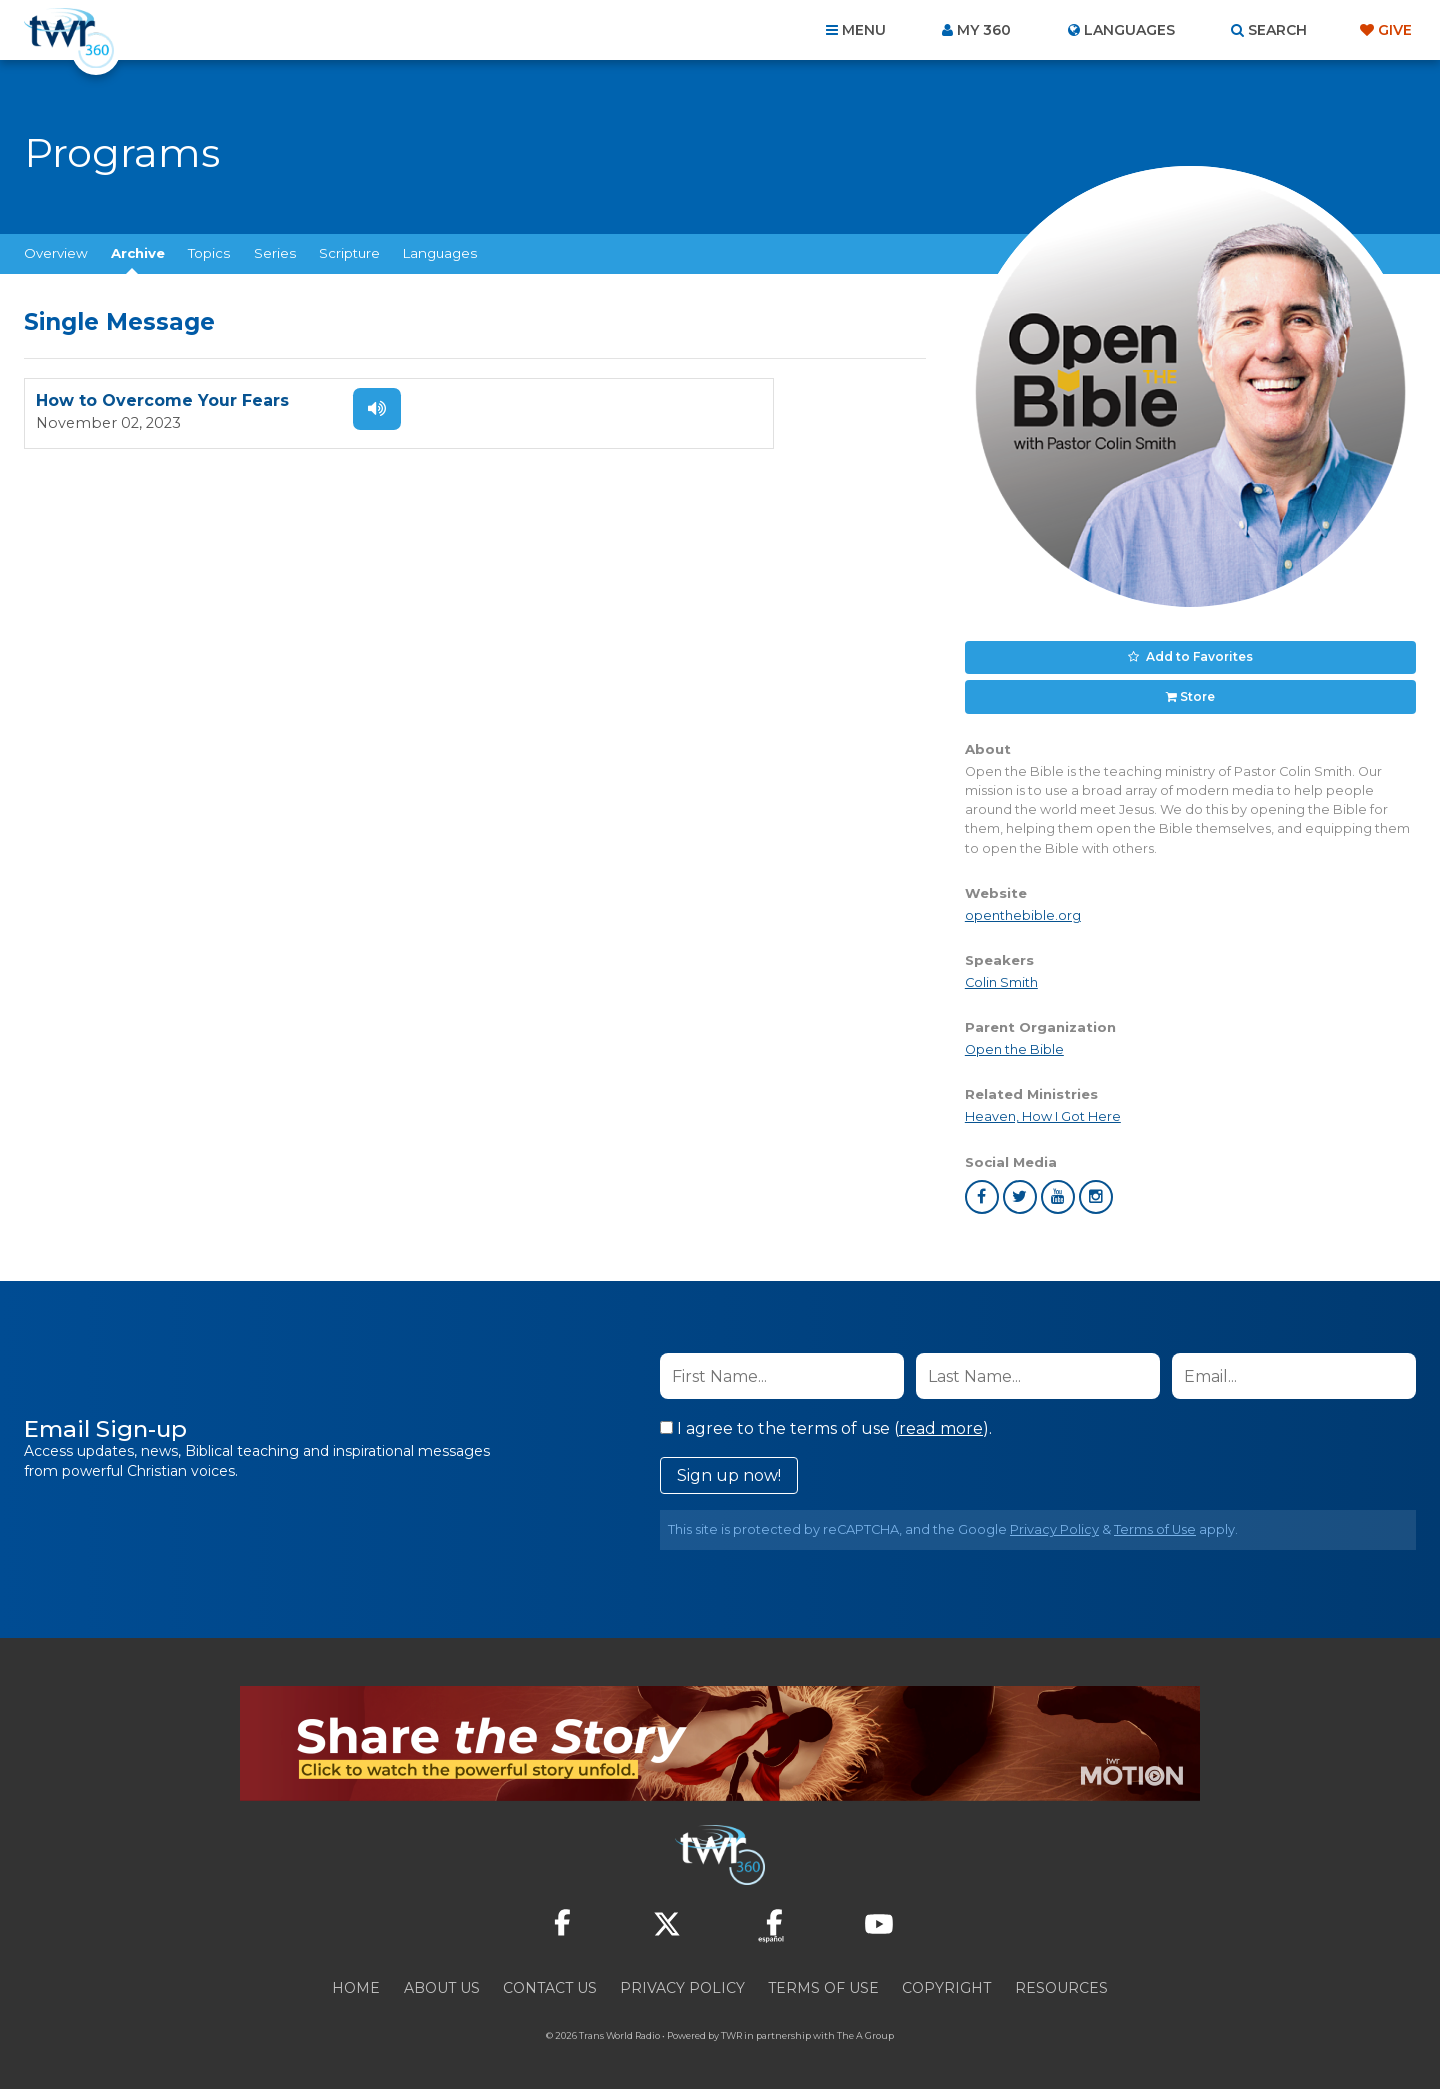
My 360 (984, 30)
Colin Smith (1001, 975)
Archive (138, 253)
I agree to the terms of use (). (826, 1421)
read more (941, 1421)
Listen (352, 409)
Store (1197, 691)
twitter (1020, 1190)
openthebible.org (1023, 908)
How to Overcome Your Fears (162, 401)
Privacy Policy (1054, 1522)
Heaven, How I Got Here (1043, 1109)
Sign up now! (729, 1468)
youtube (1058, 1190)
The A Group (865, 2028)
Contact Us (550, 1981)
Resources (1061, 1981)
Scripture (349, 253)
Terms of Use (1155, 1522)
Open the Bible (1014, 1042)
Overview (56, 253)
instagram (1096, 1190)
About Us (442, 1981)
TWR (731, 2028)
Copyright (946, 1981)
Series (275, 253)
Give (1395, 30)
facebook (982, 1190)
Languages (440, 253)
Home (356, 1981)
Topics (209, 253)
